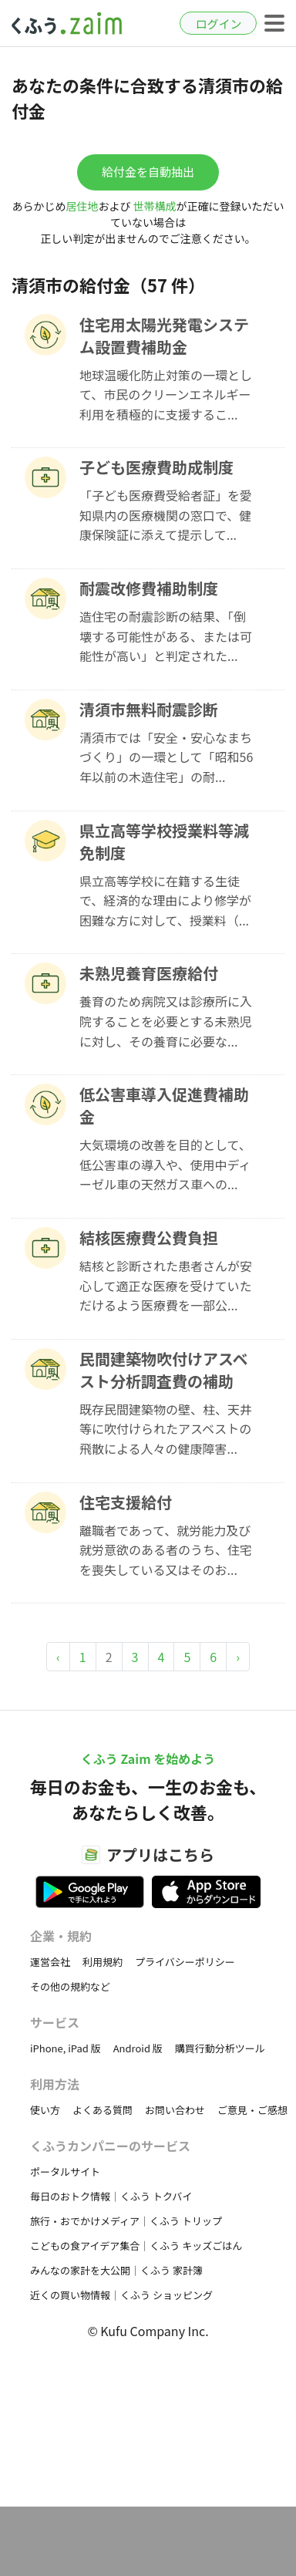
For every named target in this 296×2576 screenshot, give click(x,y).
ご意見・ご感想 (252, 2109)
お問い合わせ (175, 2109)
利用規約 (102, 1961)
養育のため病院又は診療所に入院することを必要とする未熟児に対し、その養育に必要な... (165, 1021)
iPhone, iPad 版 (65, 2048)
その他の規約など (70, 1986)
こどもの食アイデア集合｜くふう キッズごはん (136, 2245)
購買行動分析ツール (220, 2048)
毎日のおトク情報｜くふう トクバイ (111, 2196)
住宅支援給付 (125, 1502)
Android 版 (138, 2048)
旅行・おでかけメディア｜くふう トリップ (126, 2221)
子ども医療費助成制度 (156, 467)
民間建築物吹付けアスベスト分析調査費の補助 (163, 1369)
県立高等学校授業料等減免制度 (164, 841)
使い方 (45, 2109)
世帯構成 (155, 206)
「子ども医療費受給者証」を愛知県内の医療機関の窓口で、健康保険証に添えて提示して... (165, 515)
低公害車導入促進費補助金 (164, 1105)
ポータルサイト (65, 2171)
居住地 (82, 206)
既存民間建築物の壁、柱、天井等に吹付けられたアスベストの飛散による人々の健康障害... (165, 1429)
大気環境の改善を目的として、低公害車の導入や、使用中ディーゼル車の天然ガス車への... (165, 1164)
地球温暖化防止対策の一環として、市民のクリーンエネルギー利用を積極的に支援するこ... (165, 394)
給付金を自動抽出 (148, 172)
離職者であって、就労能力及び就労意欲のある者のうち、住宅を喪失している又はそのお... (165, 1550)
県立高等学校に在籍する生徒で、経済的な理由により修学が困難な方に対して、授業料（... (165, 900)
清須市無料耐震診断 (148, 709)
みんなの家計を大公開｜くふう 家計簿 (116, 2270)
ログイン (218, 23)
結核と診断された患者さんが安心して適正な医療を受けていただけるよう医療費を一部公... (165, 1285)
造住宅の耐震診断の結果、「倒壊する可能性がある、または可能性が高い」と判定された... (165, 636)
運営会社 (50, 1961)
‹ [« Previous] (58, 1656)
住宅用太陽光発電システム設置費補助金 (164, 335)
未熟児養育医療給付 (148, 973)
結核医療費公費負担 (148, 1237)
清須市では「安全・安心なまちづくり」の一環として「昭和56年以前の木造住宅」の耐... (166, 757)
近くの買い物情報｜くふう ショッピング (121, 2295)
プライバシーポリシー (185, 1961)
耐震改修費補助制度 (148, 588)
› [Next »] (238, 1656)
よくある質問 (102, 2109)
